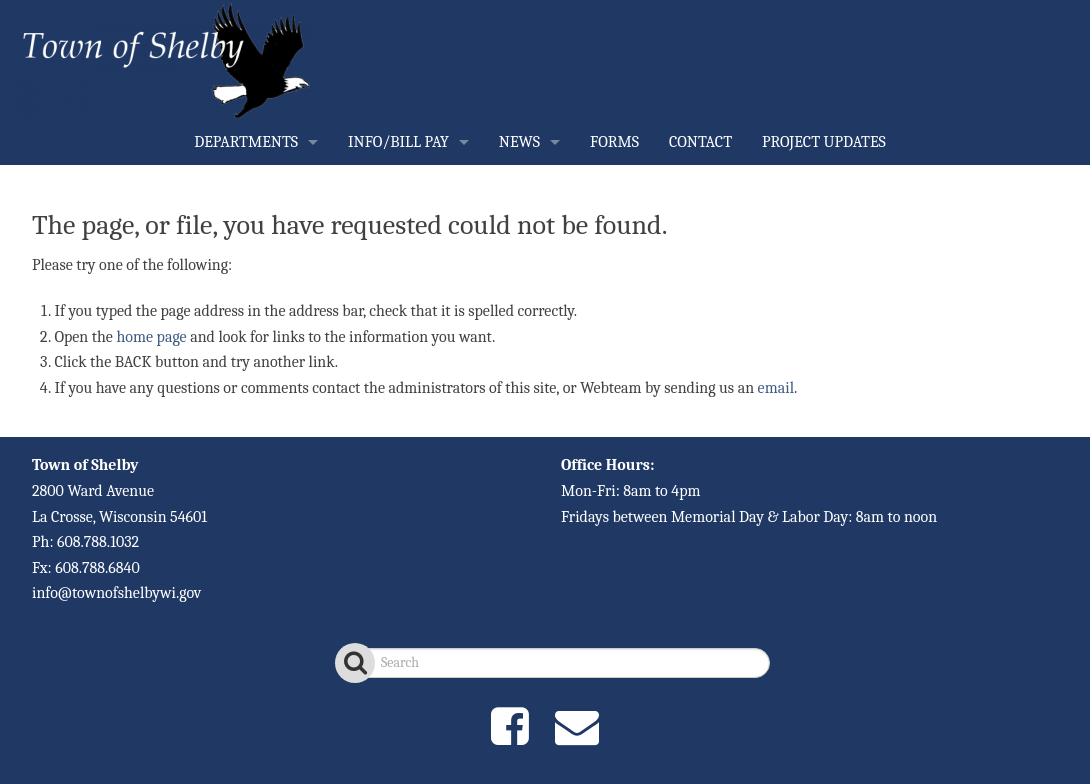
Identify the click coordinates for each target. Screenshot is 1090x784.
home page (151, 337)
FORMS (614, 142)
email (776, 388)
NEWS (519, 142)
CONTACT (700, 142)
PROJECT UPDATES (824, 142)
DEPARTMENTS (246, 142)
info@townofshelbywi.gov (116, 593)
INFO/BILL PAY (398, 142)
